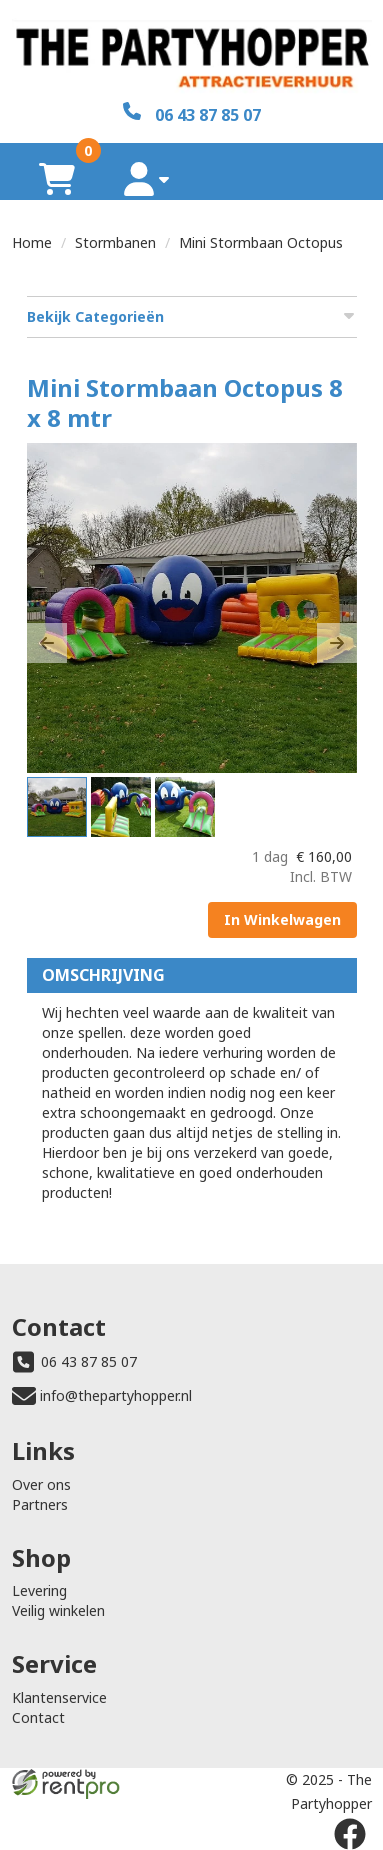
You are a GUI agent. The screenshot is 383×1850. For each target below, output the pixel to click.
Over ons (41, 1484)
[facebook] (350, 1834)
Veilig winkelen (58, 1610)
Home (32, 242)
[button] (47, 643)
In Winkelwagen (282, 919)
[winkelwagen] (57, 178)
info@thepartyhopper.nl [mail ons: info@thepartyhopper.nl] (116, 1395)
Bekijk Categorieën (192, 316)
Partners (40, 1504)
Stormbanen (115, 242)
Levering (39, 1590)
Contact (38, 1717)
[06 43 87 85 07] (192, 113)
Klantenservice (59, 1697)
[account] (147, 178)
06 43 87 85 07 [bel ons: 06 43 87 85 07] (89, 1361)
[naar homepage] (192, 51)
